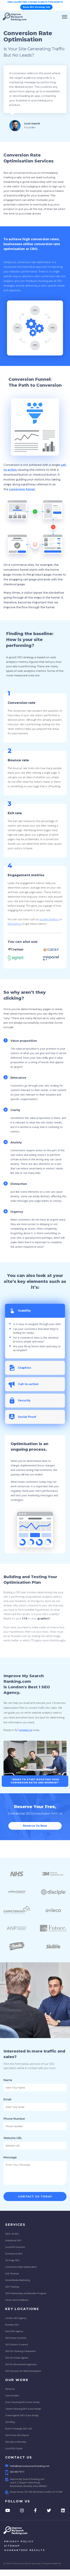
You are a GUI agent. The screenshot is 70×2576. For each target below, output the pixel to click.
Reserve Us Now (35, 1825)
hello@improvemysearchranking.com (27, 2466)
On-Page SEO (12, 2260)
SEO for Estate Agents (16, 2357)
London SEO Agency (15, 2318)
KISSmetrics (15, 923)
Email (7, 2099)
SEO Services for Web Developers (23, 2370)
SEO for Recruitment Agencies (21, 2364)
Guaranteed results (24, 2550)
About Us (10, 2388)
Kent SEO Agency (14, 2331)
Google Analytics (49, 919)
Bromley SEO (12, 2324)
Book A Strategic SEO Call (18, 2428)
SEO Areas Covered (15, 2337)
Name (7, 2080)
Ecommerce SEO (13, 2253)
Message (10, 2157)
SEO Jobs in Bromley (15, 2441)
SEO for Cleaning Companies (20, 2351)
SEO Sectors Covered (16, 2344)
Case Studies (12, 2395)
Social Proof (22, 1416)
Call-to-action (24, 1384)
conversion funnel (22, 489)
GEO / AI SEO (12, 2233)
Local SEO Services (15, 2247)
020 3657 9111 (14, 2472)
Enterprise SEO (13, 2240)
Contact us (25, 1730)
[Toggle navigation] (63, 16)
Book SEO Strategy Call (36, 7)
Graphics (20, 1367)
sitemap (12, 2545)
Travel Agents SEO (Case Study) (21, 2415)
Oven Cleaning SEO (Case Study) (22, 2402)
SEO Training (12, 2286)
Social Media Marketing (17, 2280)
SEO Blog (10, 2421)
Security (20, 1400)
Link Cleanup (12, 2273)
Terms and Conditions (16, 2299)
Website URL (12, 2138)
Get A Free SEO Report (17, 2435)
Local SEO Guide (14, 2448)
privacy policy (19, 2541)
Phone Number (14, 2118)
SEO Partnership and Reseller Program (25, 2293)
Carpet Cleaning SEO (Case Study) (23, 2408)
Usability (20, 1310)
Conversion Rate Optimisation (21, 2266)
